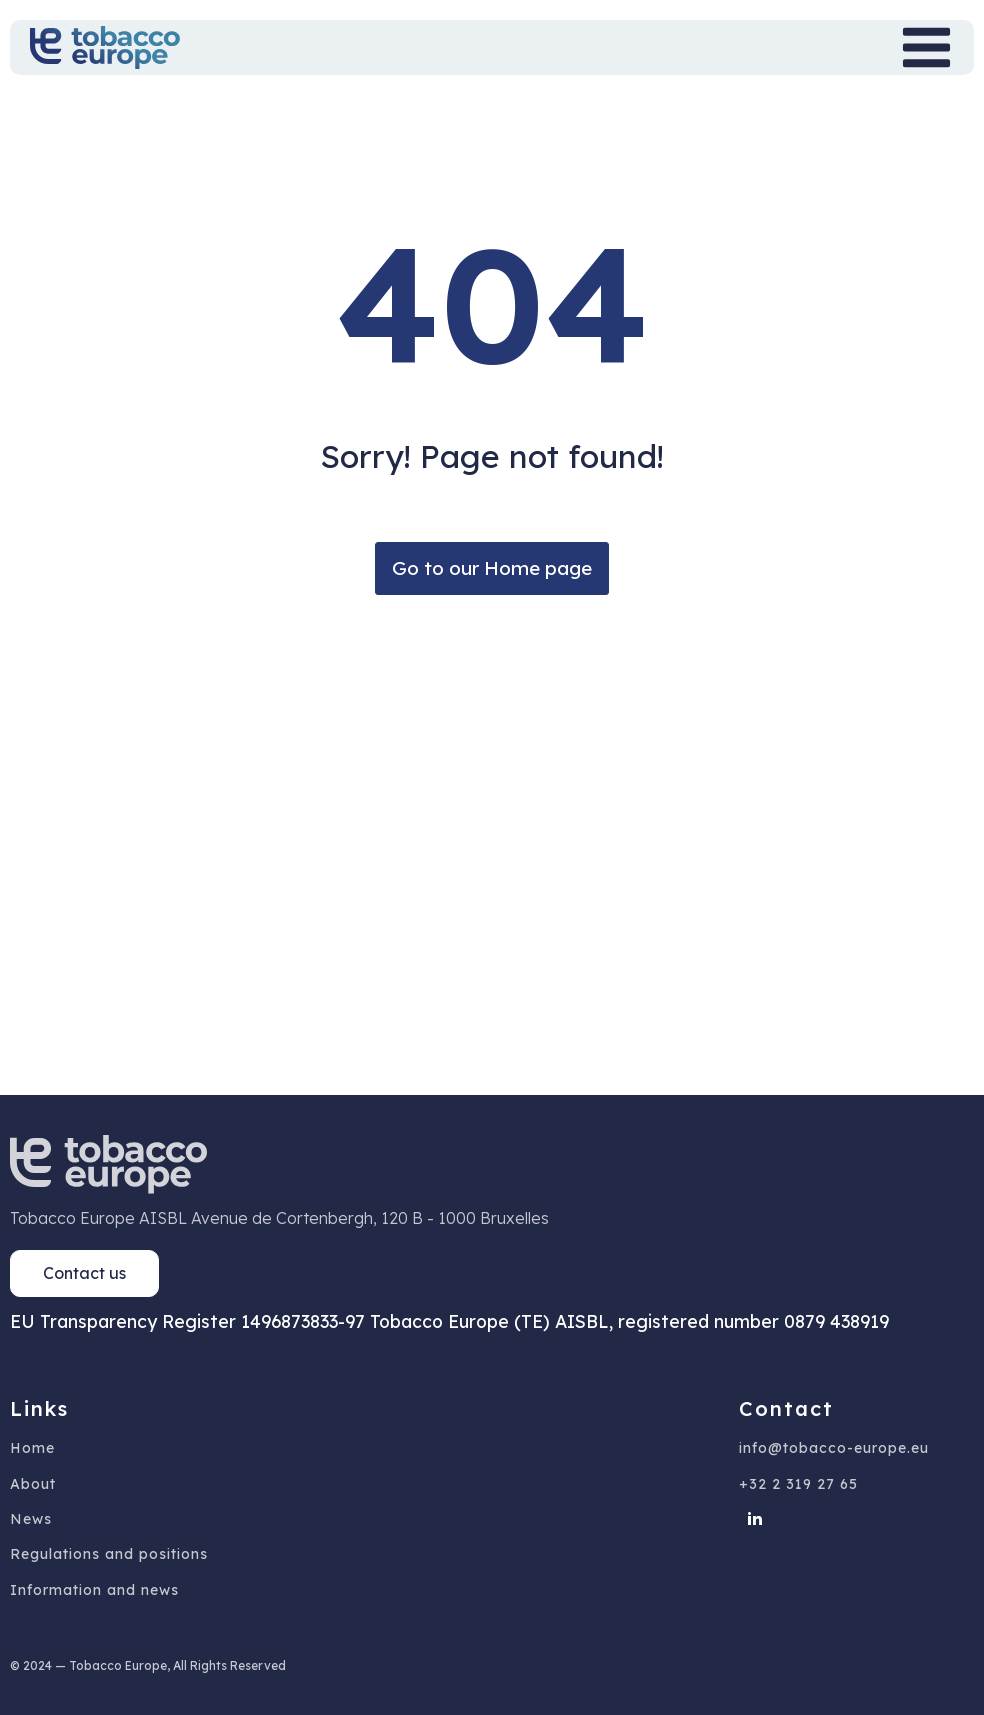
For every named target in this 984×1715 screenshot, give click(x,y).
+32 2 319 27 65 (798, 1484)
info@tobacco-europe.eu (834, 1448)
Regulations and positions (109, 1554)
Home (32, 1448)
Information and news (94, 1590)
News (31, 1519)
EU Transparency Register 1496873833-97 (187, 1321)
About (33, 1484)
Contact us (84, 1273)
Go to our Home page (492, 568)
